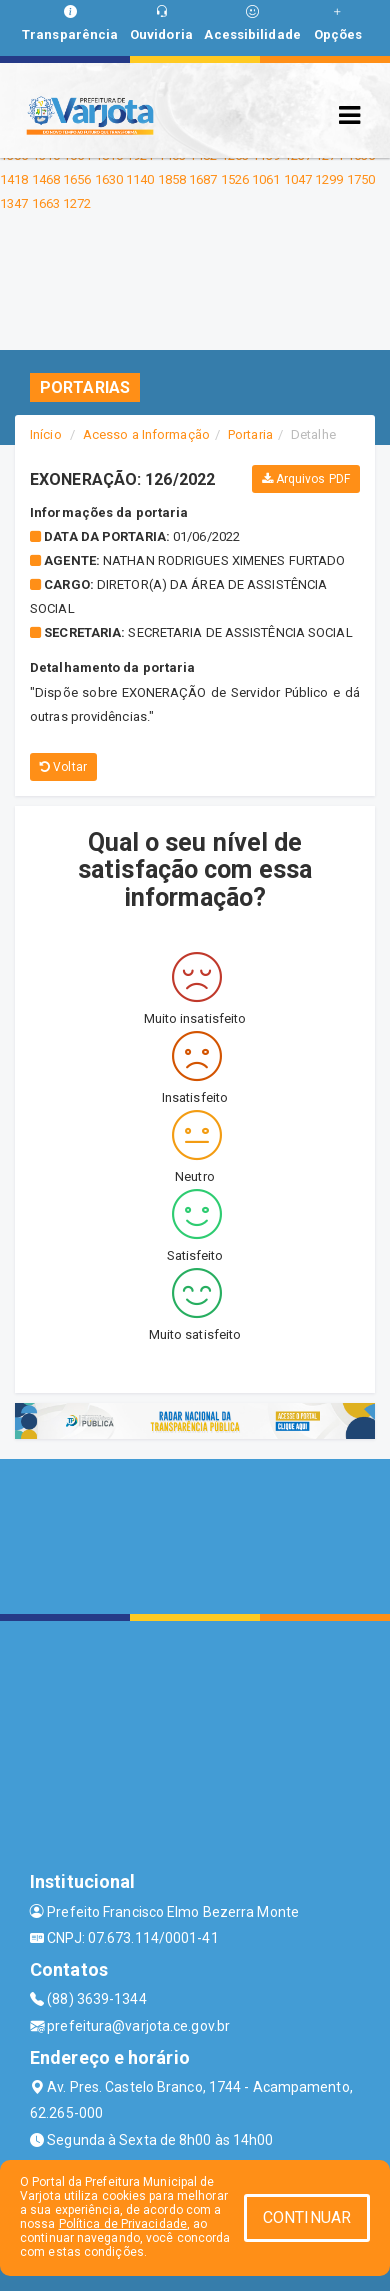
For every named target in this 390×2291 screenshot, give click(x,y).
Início (46, 434)
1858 (172, 179)
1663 (46, 203)
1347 (14, 203)
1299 (329, 179)
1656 (77, 179)
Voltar (63, 767)
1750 (361, 179)
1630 (109, 179)
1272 (77, 203)
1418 (14, 179)
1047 (298, 179)
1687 (203, 179)
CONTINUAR (307, 2217)
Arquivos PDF (306, 479)
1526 (235, 179)
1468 (46, 179)
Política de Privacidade (123, 2224)
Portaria (250, 434)
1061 (266, 179)
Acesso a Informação (146, 434)
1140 (140, 179)
